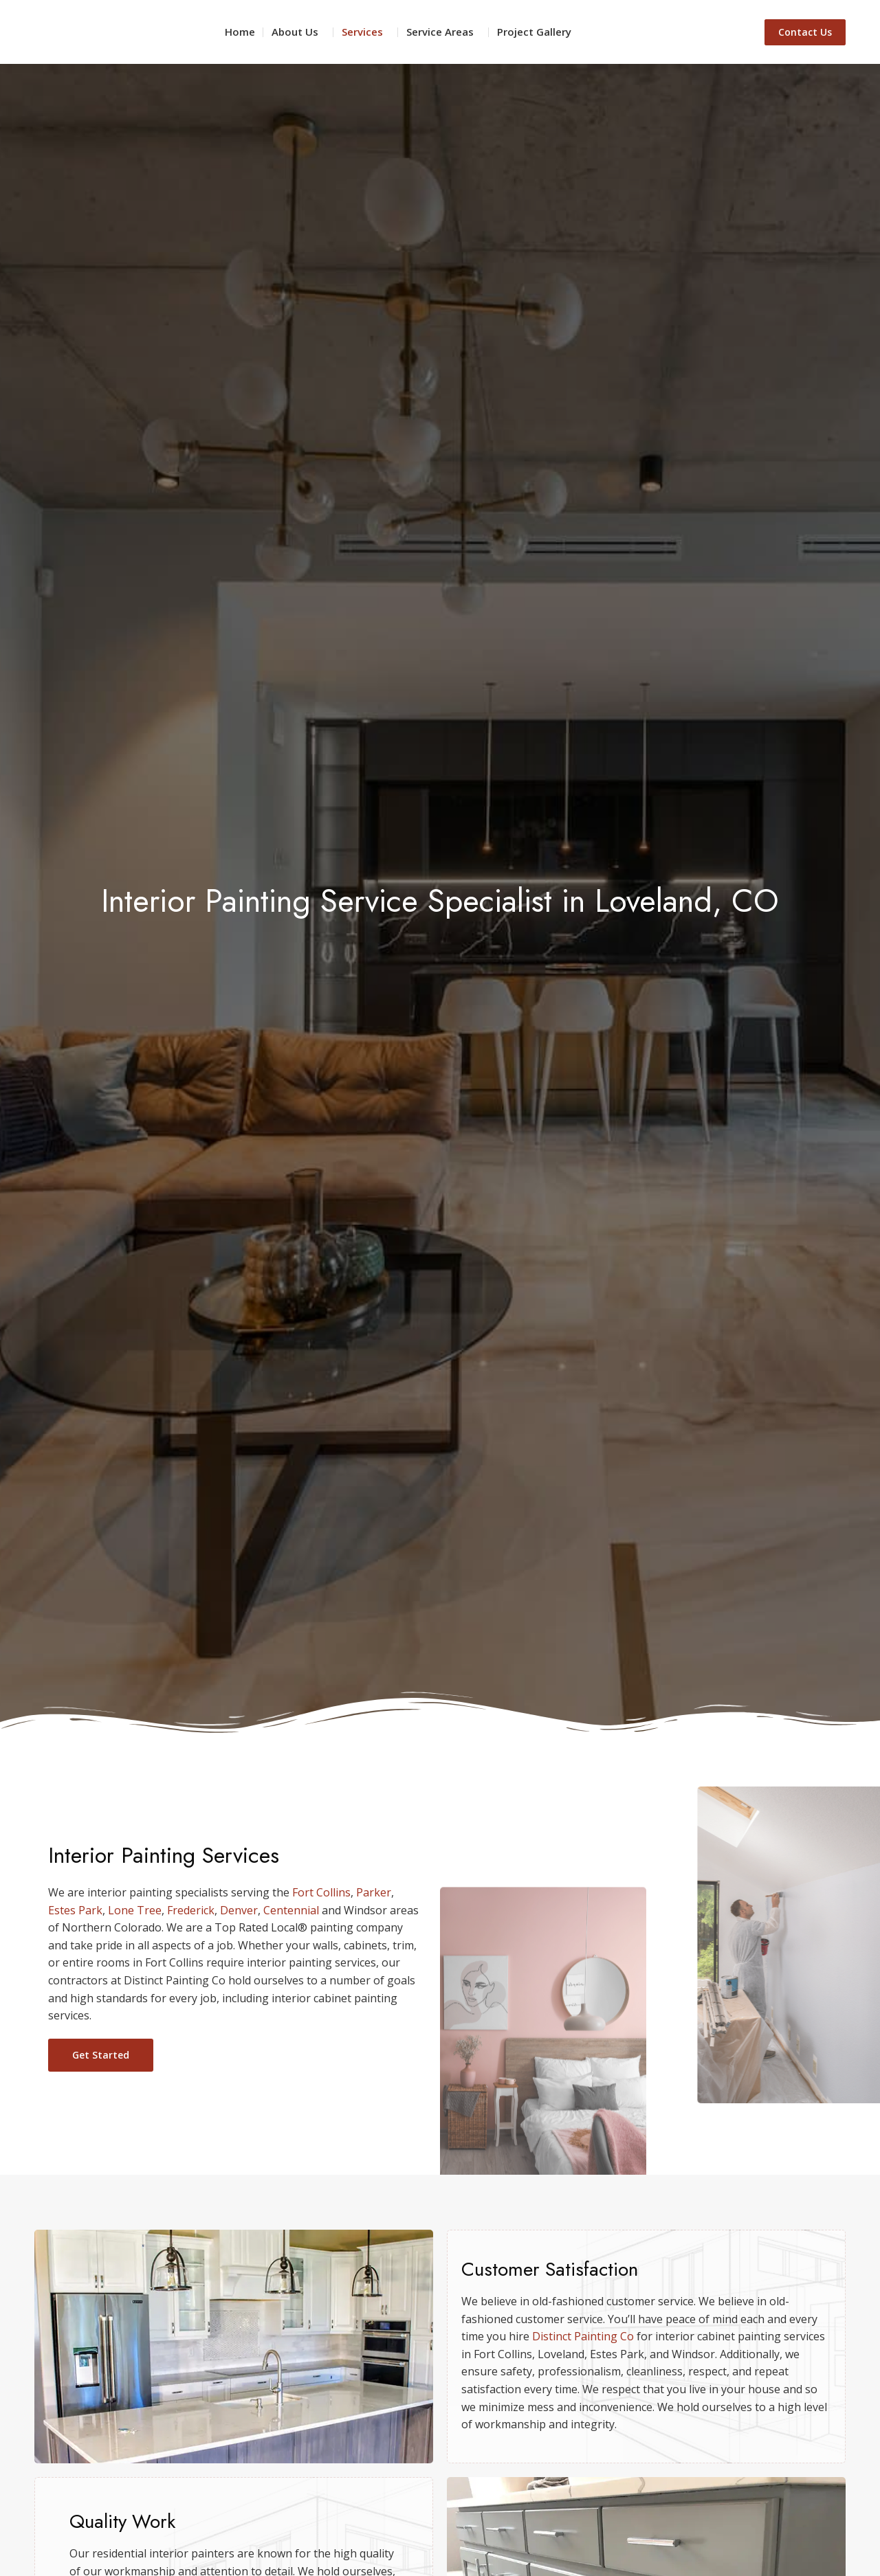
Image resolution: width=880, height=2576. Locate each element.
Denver (239, 1910)
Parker (373, 1892)
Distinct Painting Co (583, 2336)
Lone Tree (135, 1910)
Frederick (190, 1910)
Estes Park (75, 1910)
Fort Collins (321, 1892)
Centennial (291, 1910)
